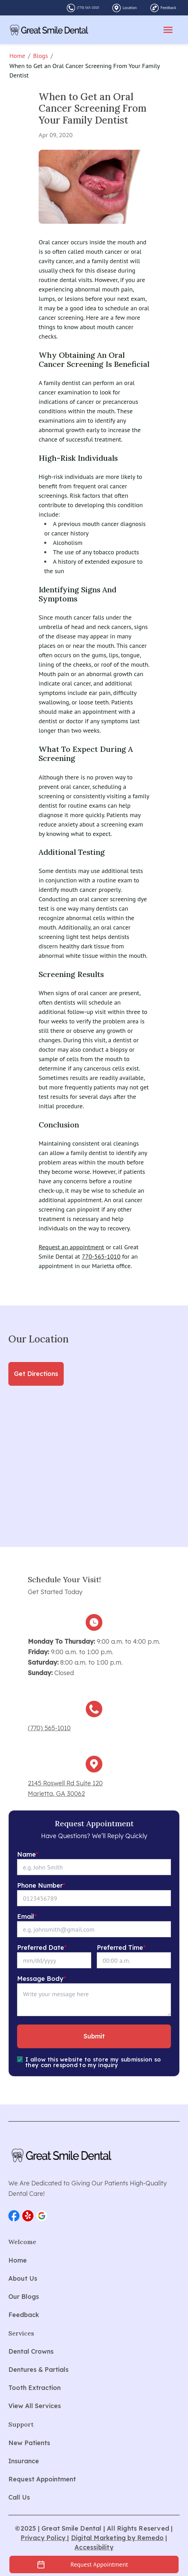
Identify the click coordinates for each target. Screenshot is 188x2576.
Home (17, 56)
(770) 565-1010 (88, 7)
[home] (49, 29)
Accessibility (94, 2547)
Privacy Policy (44, 2538)
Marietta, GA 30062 (56, 1794)
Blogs (40, 56)
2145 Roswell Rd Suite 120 (65, 1783)
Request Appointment (99, 2564)
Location (130, 7)
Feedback (168, 7)
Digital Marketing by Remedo (117, 2538)
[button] (13, 2215)
